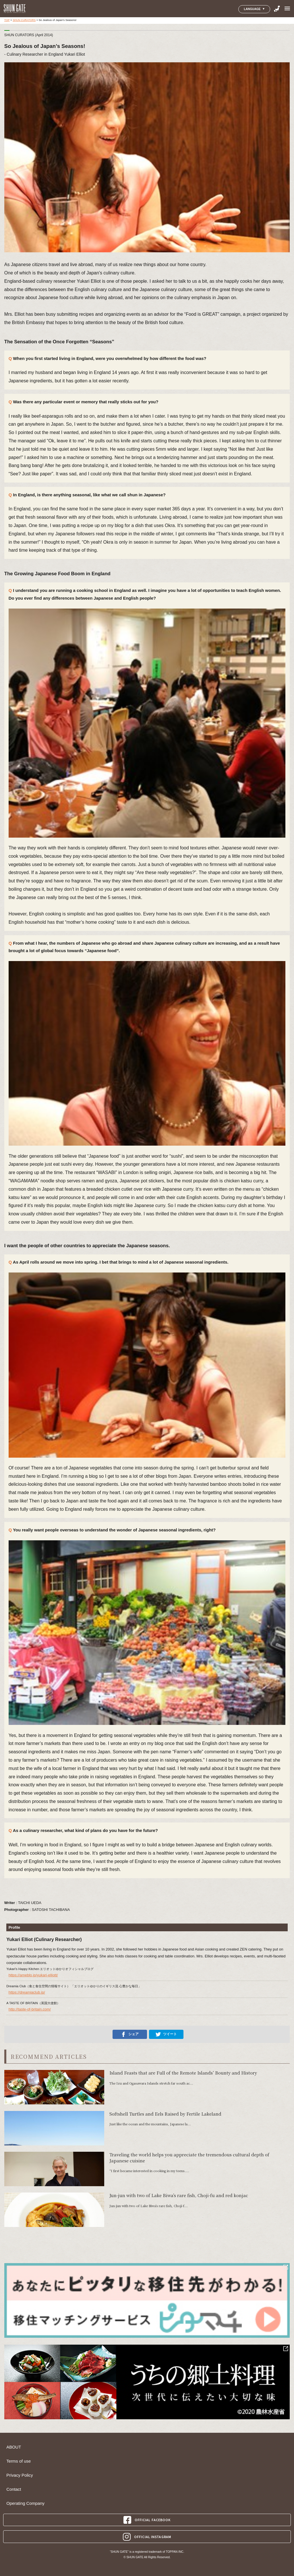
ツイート (166, 2034)
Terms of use (18, 2461)
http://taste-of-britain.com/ (30, 2009)
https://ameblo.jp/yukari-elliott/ (33, 1975)
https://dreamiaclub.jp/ (27, 1992)
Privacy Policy (19, 2475)
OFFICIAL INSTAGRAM (147, 2537)
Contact (13, 2489)
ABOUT (13, 2447)
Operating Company (25, 2503)
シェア (130, 2034)
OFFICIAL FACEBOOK (147, 2520)
